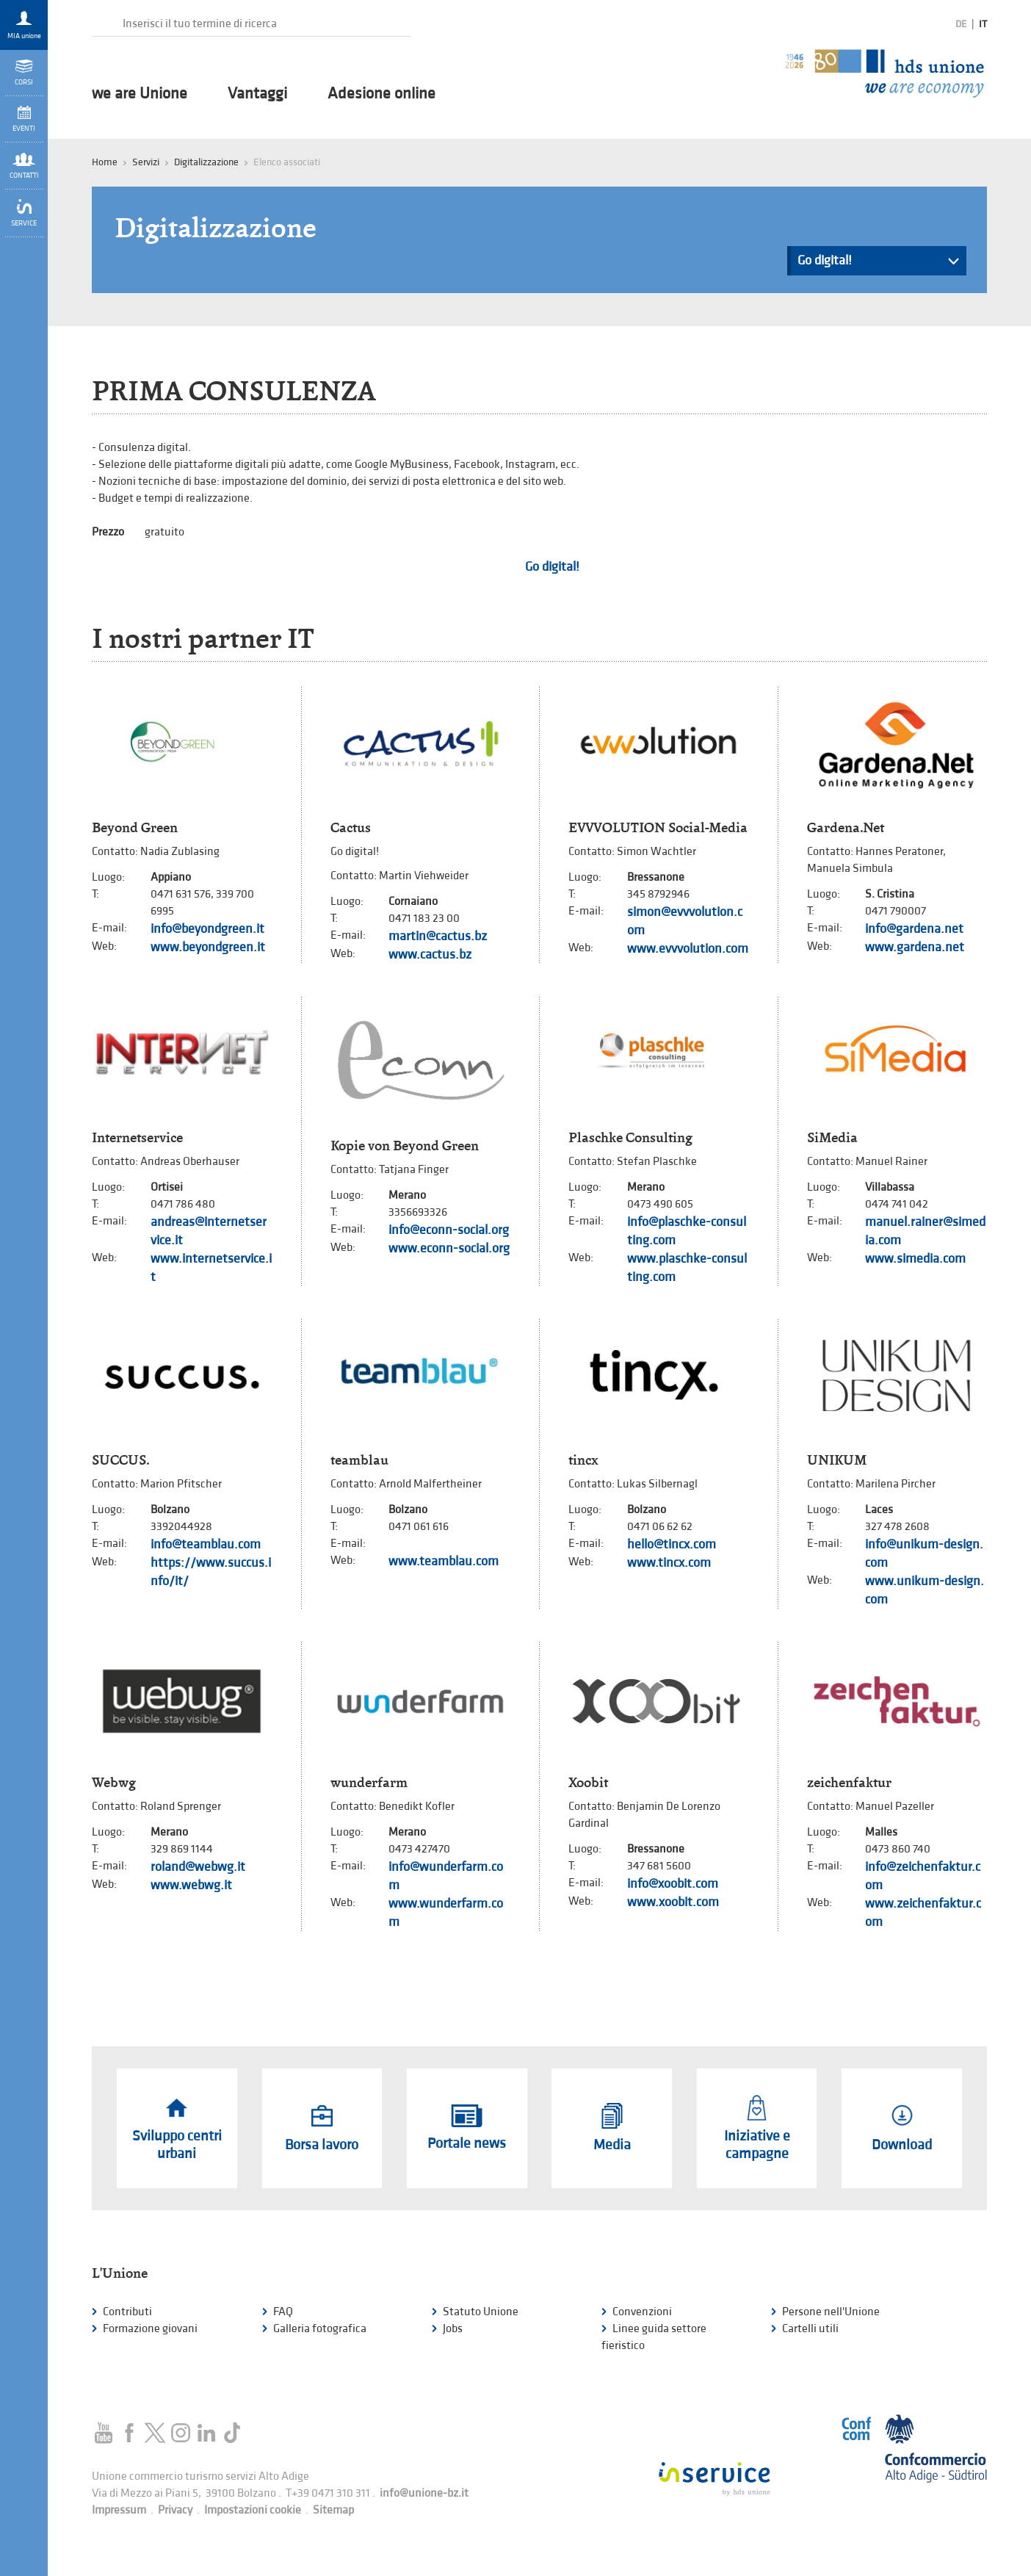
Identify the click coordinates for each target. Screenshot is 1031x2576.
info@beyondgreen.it (207, 929)
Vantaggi (257, 94)
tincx (583, 1460)
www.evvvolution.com (687, 948)
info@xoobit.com (672, 1883)
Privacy (175, 2510)
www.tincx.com (669, 1562)
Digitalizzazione (206, 162)
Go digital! (877, 264)
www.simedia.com (915, 1258)
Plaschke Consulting (630, 1138)
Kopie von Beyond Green (404, 1146)
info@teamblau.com (206, 1544)
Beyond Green (135, 828)
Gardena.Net (845, 828)
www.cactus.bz (429, 954)
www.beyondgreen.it (208, 947)
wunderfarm (369, 1783)
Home (104, 162)
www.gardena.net (914, 947)
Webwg (114, 1783)
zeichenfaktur (849, 1783)
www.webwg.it (191, 1885)
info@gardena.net (914, 929)
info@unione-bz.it (424, 2493)
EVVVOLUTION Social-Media (658, 828)
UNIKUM (837, 1460)
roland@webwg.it (198, 1867)
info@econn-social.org (448, 1230)
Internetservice (137, 1138)
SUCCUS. (120, 1460)
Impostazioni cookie (252, 2510)
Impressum (119, 2510)
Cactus (350, 828)
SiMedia (832, 1138)
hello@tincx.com (671, 1544)
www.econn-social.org (449, 1248)
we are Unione (139, 94)
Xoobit (588, 1783)
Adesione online (381, 94)
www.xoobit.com (673, 1902)
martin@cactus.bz (437, 936)
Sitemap (333, 2510)
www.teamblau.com (443, 1561)
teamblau (359, 1460)
